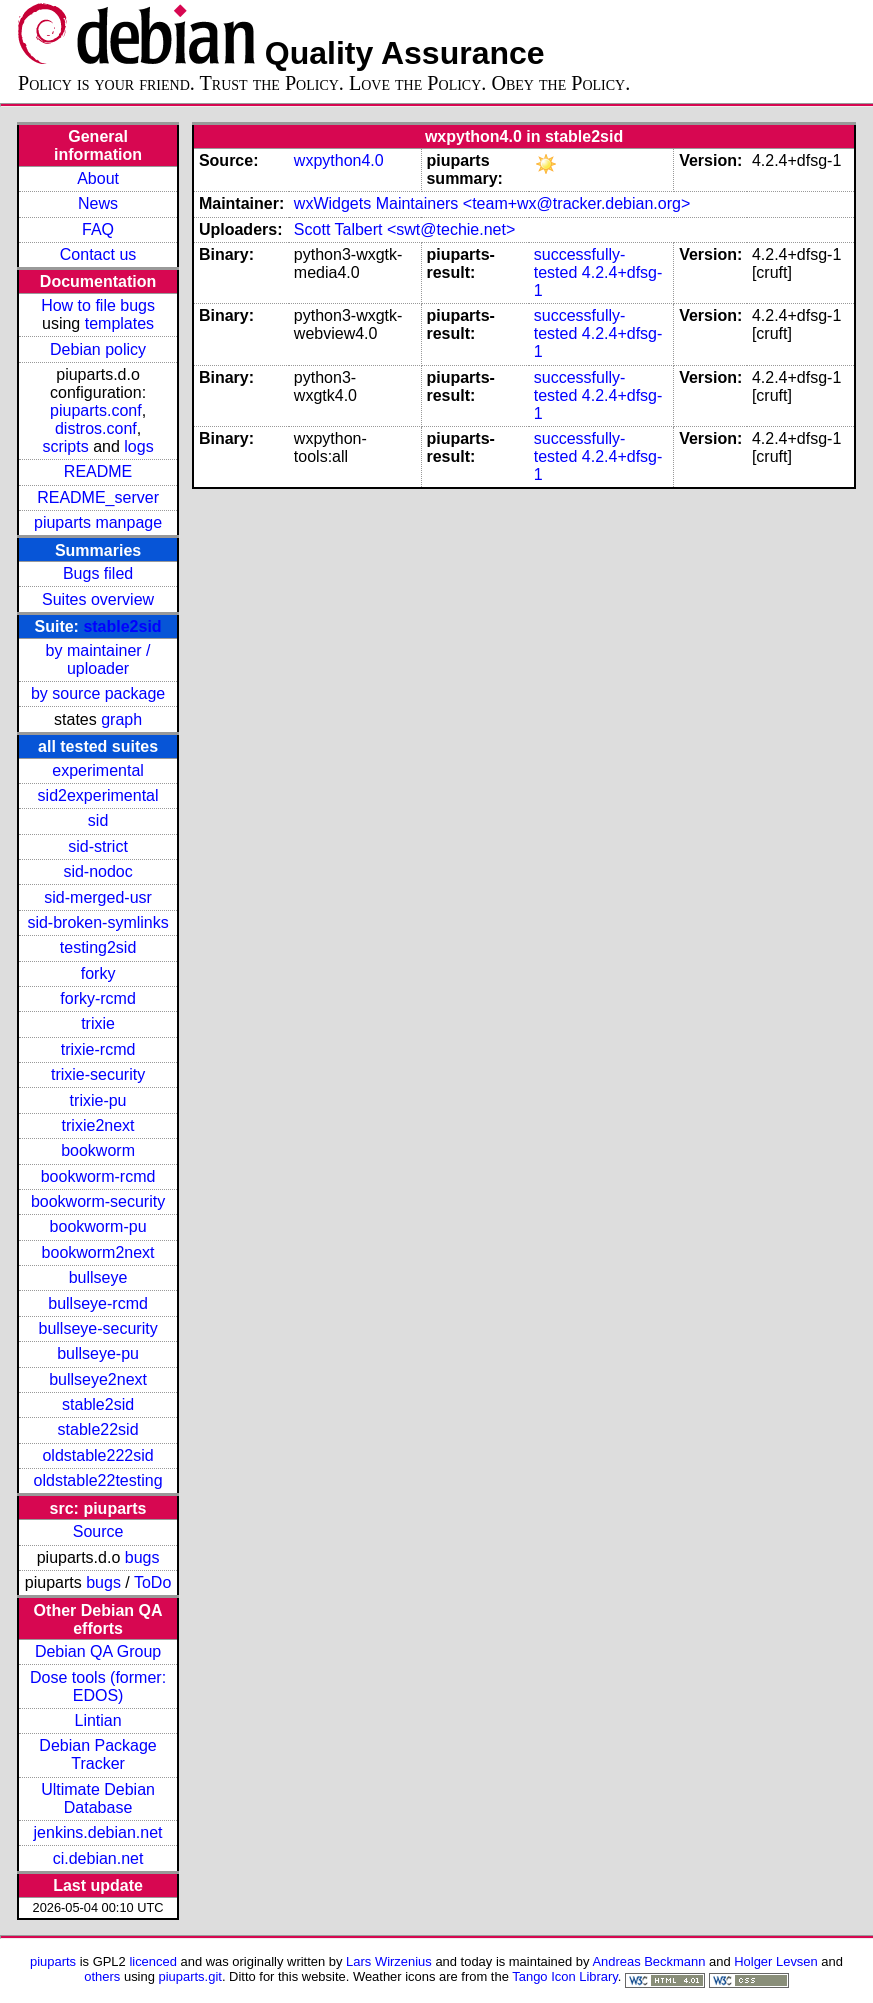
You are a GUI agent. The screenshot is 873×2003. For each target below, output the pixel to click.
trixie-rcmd (98, 1049)
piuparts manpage (98, 522)
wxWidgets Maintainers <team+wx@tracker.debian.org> (492, 203)
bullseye (98, 1277)
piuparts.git (190, 1976)
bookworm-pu (98, 1226)
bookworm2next (98, 1252)
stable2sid (122, 626)
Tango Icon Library (565, 1976)
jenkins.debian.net (98, 1832)
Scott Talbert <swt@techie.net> (404, 229)
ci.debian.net (98, 1858)
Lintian (97, 1720)
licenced (153, 1961)
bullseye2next (98, 1379)
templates (119, 323)
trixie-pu (98, 1100)
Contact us (98, 254)
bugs (142, 1557)
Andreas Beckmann (648, 1961)
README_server (98, 497)
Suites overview (98, 599)
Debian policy (98, 349)
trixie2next (98, 1125)
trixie (98, 1023)
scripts (65, 446)
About (98, 178)
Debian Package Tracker (97, 1754)
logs (138, 446)
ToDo (152, 1582)
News (98, 203)
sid (98, 820)
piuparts (53, 1961)
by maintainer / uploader (98, 659)
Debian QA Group (98, 1651)
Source (98, 1531)
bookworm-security (98, 1201)
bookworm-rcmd (98, 1176)
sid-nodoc (97, 871)
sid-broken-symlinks (97, 922)
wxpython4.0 (339, 160)
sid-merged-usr (98, 897)
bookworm (98, 1150)
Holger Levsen (776, 1961)
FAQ (98, 229)
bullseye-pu (98, 1353)
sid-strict (98, 846)
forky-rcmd (98, 998)
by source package (98, 693)
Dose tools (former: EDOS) (98, 1686)
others (102, 1976)
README (98, 471)
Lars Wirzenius (389, 1961)
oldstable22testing (98, 1480)
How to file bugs (98, 305)
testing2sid (98, 947)
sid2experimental (98, 795)
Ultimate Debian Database (98, 1798)
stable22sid (98, 1429)
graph (121, 719)
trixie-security (98, 1074)
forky (98, 973)
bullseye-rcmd (98, 1303)
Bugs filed (98, 573)
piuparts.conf (96, 410)
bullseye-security (97, 1328)
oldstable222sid (97, 1455)
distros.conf (96, 428)
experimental (98, 770)
